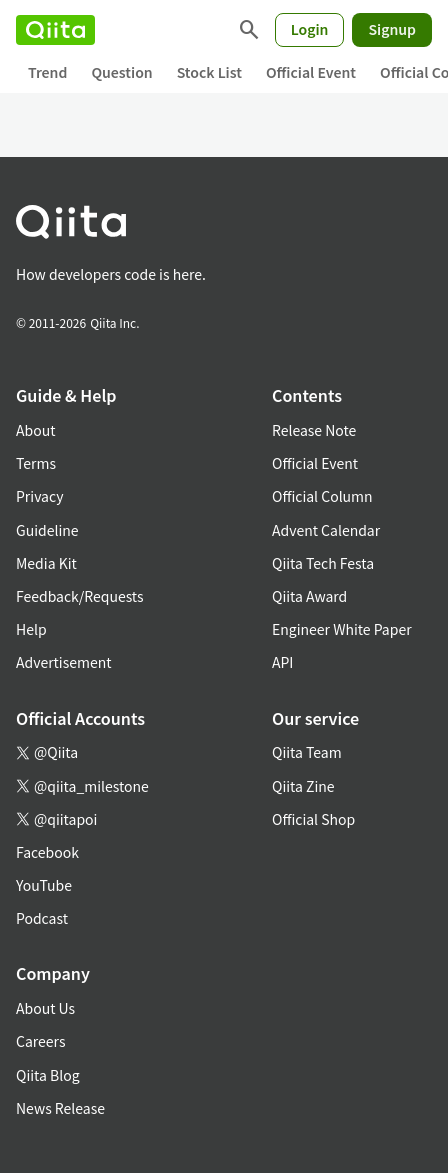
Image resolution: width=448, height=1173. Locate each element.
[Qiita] (55, 30)
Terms (36, 463)
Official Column (322, 496)
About (35, 430)
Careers (40, 1041)
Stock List (209, 72)
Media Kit (46, 563)
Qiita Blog (48, 1075)
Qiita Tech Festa (323, 563)
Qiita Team (307, 752)
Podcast (42, 918)
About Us (45, 1008)
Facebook (47, 852)
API (282, 662)
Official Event (311, 72)
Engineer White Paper (342, 629)
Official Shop (313, 819)
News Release (60, 1108)
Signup (392, 29)
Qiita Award (309, 596)
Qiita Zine (303, 786)
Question (121, 72)
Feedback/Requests (80, 596)
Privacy (39, 496)
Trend (47, 72)
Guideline (47, 530)
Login (310, 29)
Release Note (314, 430)
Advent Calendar (326, 530)
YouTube (44, 885)
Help (31, 629)
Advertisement (64, 662)
